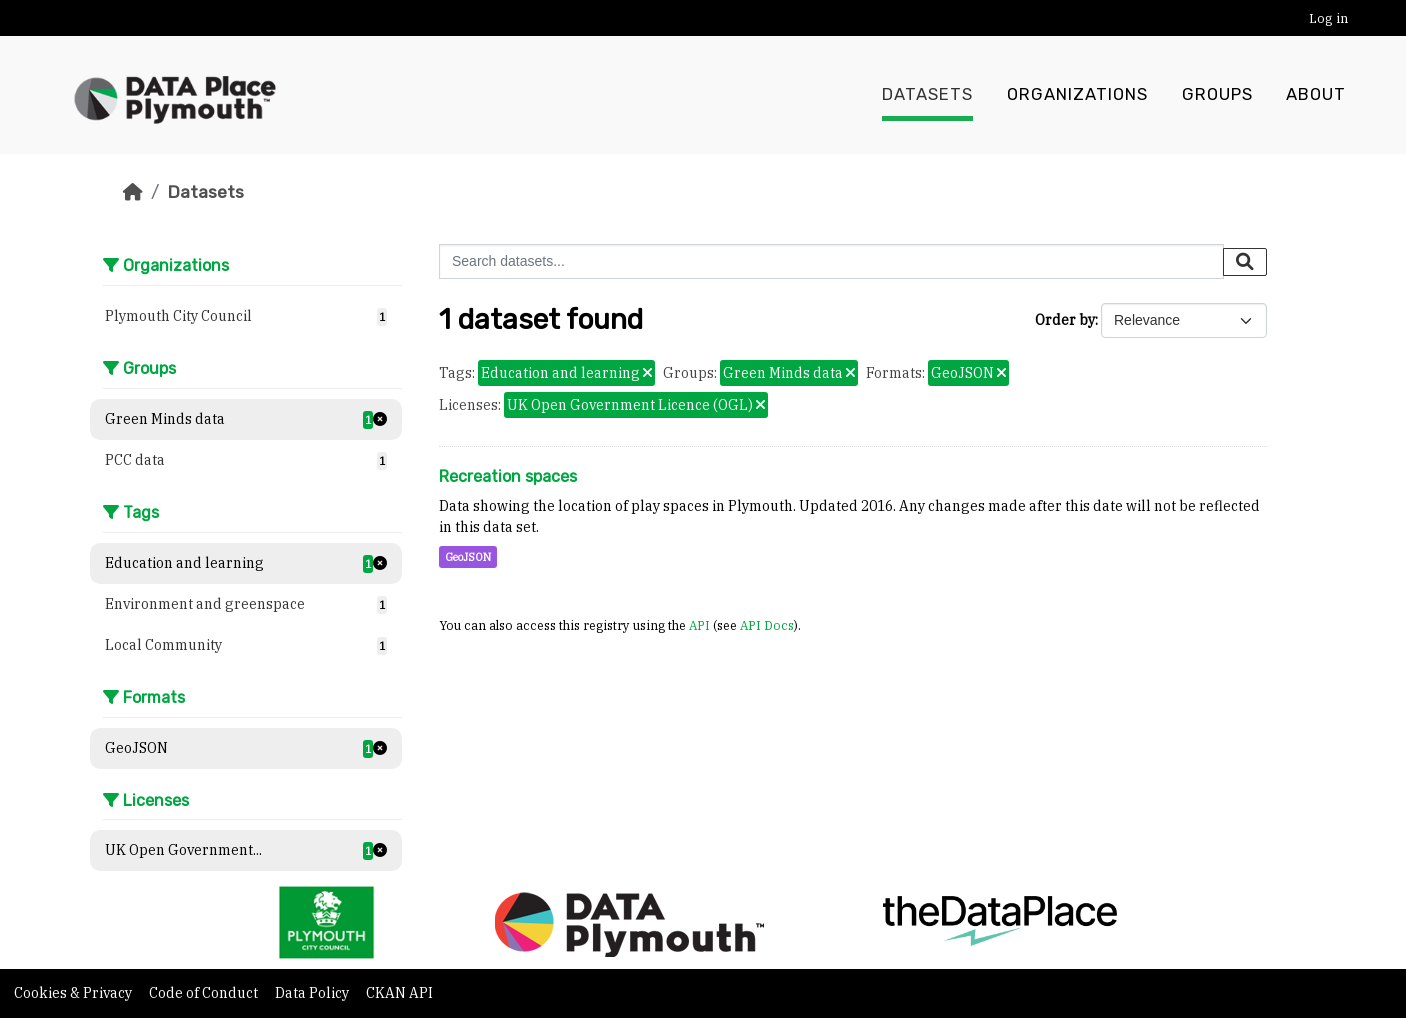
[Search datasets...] (831, 261)
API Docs (767, 625)
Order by (1065, 320)
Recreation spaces (508, 476)
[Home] (133, 192)
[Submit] (1245, 262)
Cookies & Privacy (74, 993)
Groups (1217, 95)
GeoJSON (468, 557)
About (1316, 95)
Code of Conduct (205, 993)
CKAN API (399, 993)
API (699, 625)
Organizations (1077, 95)
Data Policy (313, 993)
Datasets (927, 95)
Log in (1328, 18)
